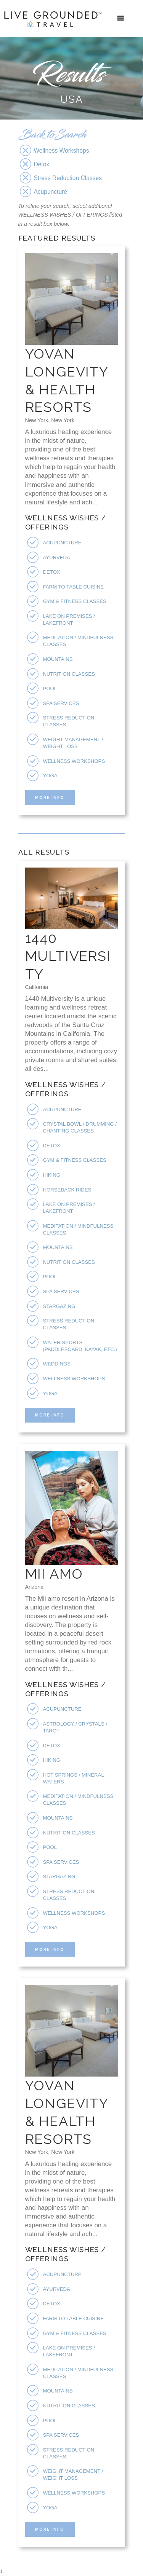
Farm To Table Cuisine (73, 587)
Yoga (50, 775)
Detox (51, 572)
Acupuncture (62, 543)
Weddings (57, 1364)
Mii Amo (54, 1574)
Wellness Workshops (74, 761)
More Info (49, 797)
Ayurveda (56, 557)
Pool (50, 688)
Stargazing (59, 1306)
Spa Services (61, 703)
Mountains (58, 659)
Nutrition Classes (69, 674)
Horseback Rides (67, 1190)
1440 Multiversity (68, 956)
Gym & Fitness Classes (74, 601)
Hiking (51, 1175)
